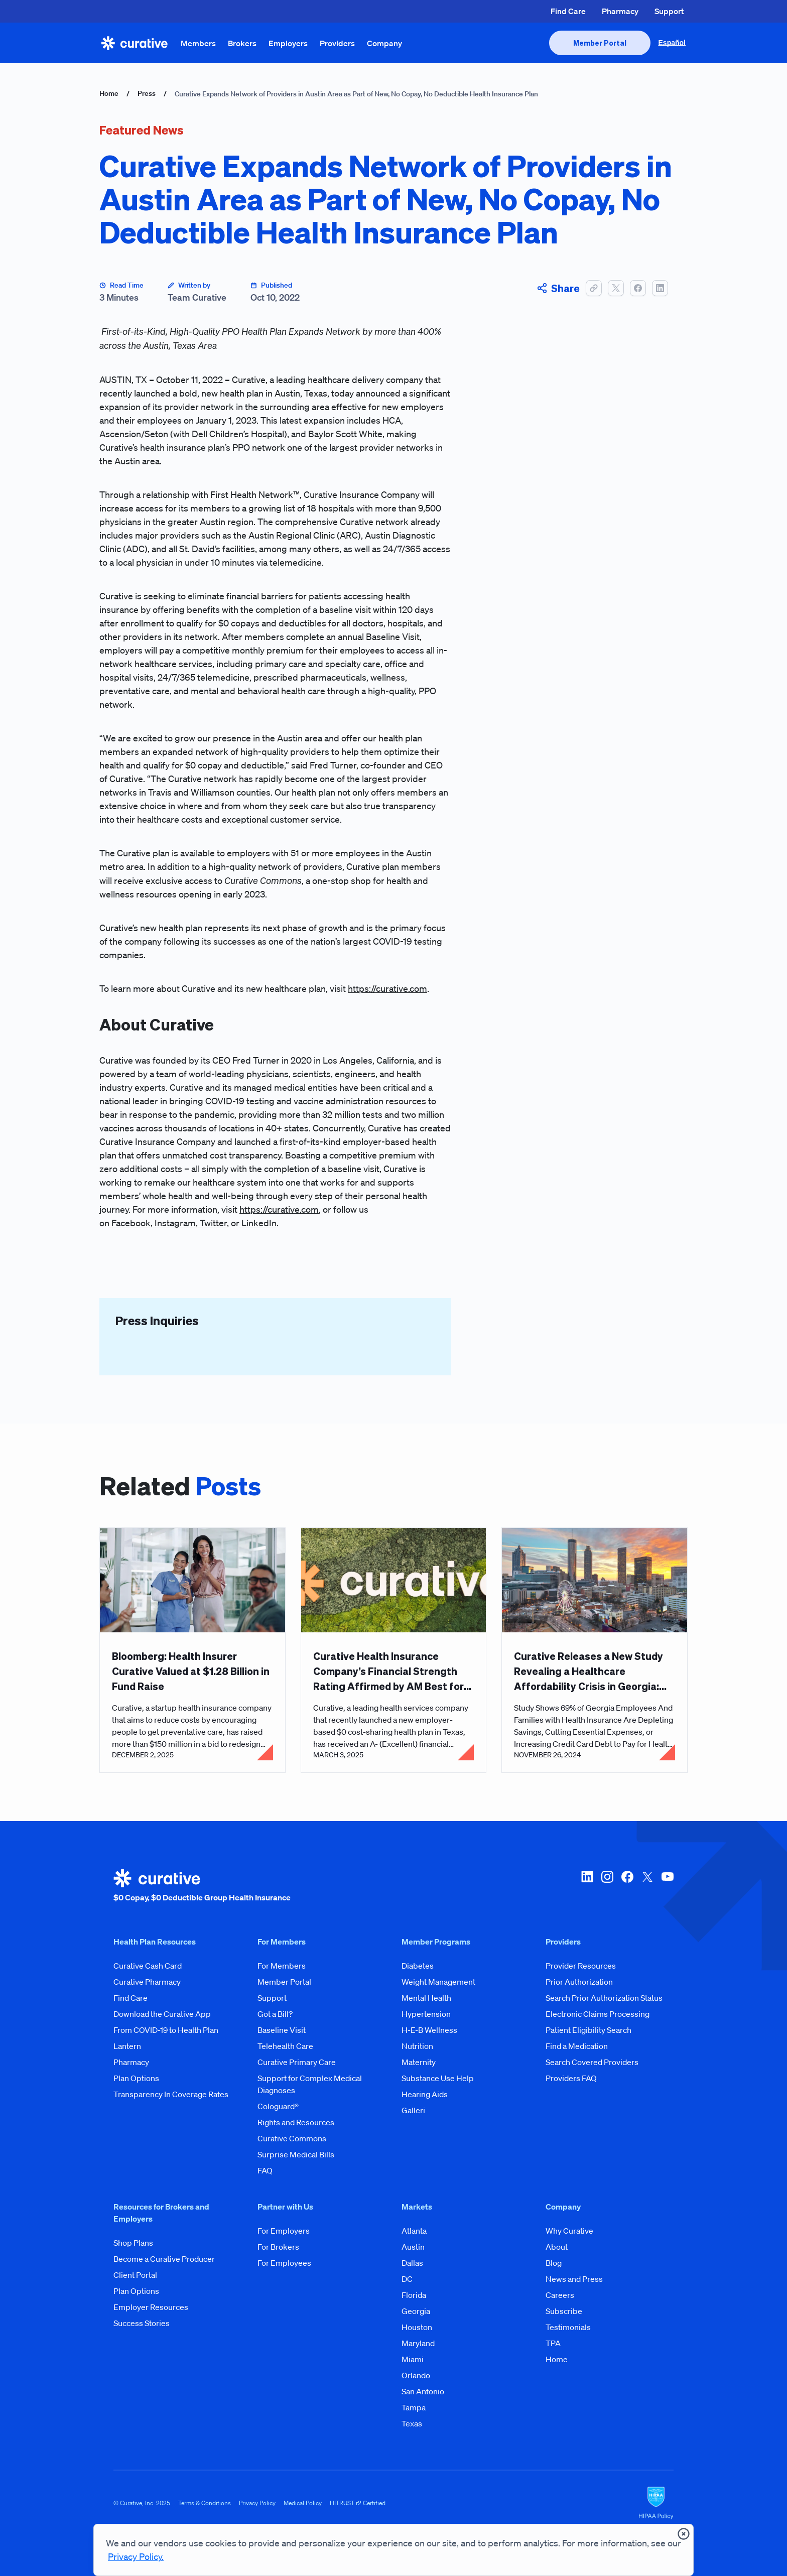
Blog (554, 2263)
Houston (417, 2327)
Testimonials (568, 2327)
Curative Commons (291, 2138)
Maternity (419, 2062)
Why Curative (569, 2231)
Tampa (414, 2407)
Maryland (418, 2343)
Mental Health (426, 1998)
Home (108, 93)
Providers (337, 43)
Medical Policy (303, 2503)
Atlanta (414, 2231)
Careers (560, 2295)
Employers (288, 43)
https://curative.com (387, 988)
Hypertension (426, 2014)
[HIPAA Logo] (656, 2503)
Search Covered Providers (592, 2062)
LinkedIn (258, 1222)
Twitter (212, 1222)
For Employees (284, 2263)
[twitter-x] (647, 1886)
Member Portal (284, 1982)
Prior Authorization (579, 1982)
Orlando (416, 2375)
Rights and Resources (295, 2122)
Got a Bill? (275, 2014)
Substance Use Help (438, 2078)
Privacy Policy (257, 2503)
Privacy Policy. (136, 2556)
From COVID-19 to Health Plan (165, 2030)
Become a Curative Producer (164, 2259)
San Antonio (423, 2391)
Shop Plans (133, 2243)
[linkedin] (587, 1886)
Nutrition (417, 2046)
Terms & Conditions (204, 2503)
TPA (553, 2343)
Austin (413, 2247)
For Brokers (278, 2247)
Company (384, 43)
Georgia (416, 2311)
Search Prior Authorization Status (604, 1998)
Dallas (412, 2263)
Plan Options (136, 2078)
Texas (412, 2423)
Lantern (127, 2046)
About (557, 2247)
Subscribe (564, 2311)
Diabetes (418, 1966)
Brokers (242, 43)
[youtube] (668, 1886)
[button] (594, 288)
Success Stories (141, 2323)
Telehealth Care (285, 2046)
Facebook (130, 1222)
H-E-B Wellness (429, 2030)
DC (407, 2279)
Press (147, 93)
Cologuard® (278, 2106)
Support (669, 11)
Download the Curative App (162, 2014)
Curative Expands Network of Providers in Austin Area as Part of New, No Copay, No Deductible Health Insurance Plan (356, 93)
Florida (414, 2295)
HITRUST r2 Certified (357, 2503)
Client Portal (135, 2275)
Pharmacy (620, 11)
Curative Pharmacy (147, 1982)
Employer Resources (150, 2307)
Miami (413, 2359)
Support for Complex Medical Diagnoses (309, 2084)
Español (672, 43)
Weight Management (438, 1982)
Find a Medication (577, 2046)
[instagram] (607, 1886)
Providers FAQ (571, 2078)
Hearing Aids (425, 2094)
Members (198, 43)
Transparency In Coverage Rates (170, 2094)
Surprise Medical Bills (295, 2154)
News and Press (574, 2279)
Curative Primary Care (296, 2062)
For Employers (283, 2231)
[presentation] (599, 43)
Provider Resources (581, 1966)
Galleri (413, 2110)
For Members (281, 1966)
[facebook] (627, 1886)
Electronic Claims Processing (597, 2014)
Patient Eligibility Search (588, 2030)
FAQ (265, 2170)
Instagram (174, 1222)
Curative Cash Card (147, 1966)
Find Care (568, 11)
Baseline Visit (281, 2030)
